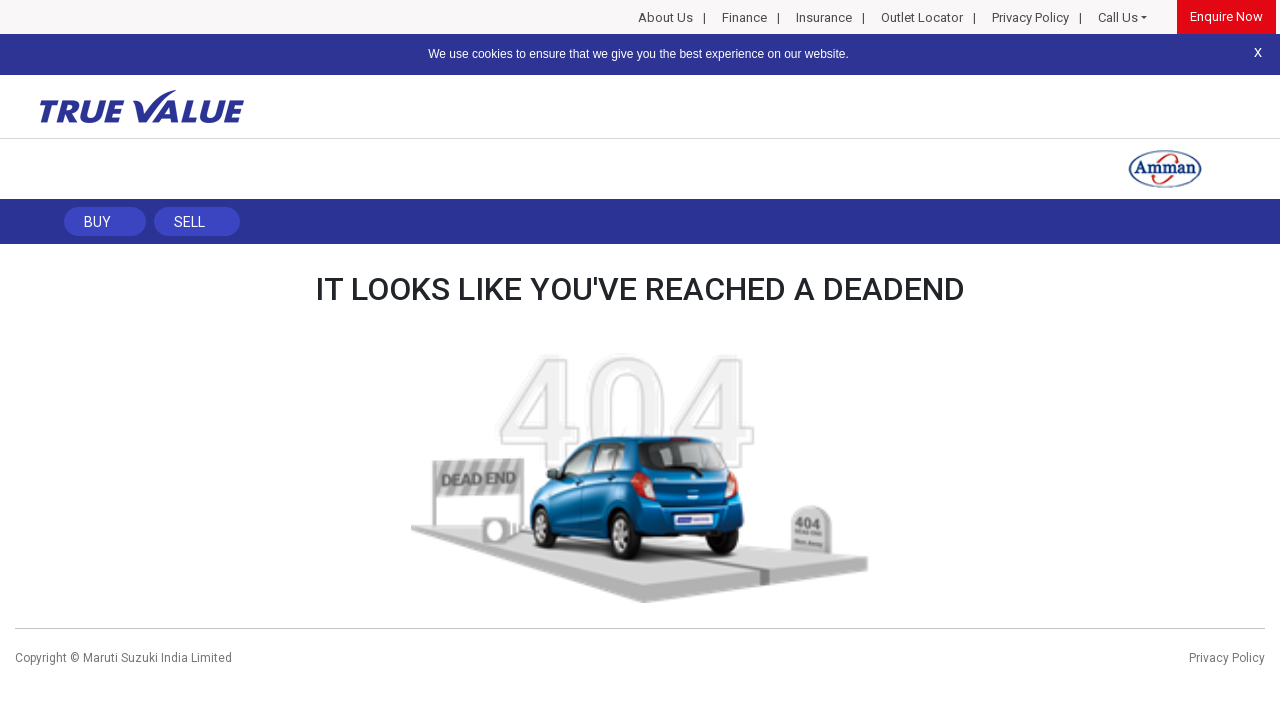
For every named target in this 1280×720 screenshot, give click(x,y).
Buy (97, 222)
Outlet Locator (922, 17)
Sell (189, 222)
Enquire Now (1226, 16)
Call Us (1118, 17)
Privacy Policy (1030, 17)
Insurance (824, 17)
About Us (665, 17)
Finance (744, 17)
